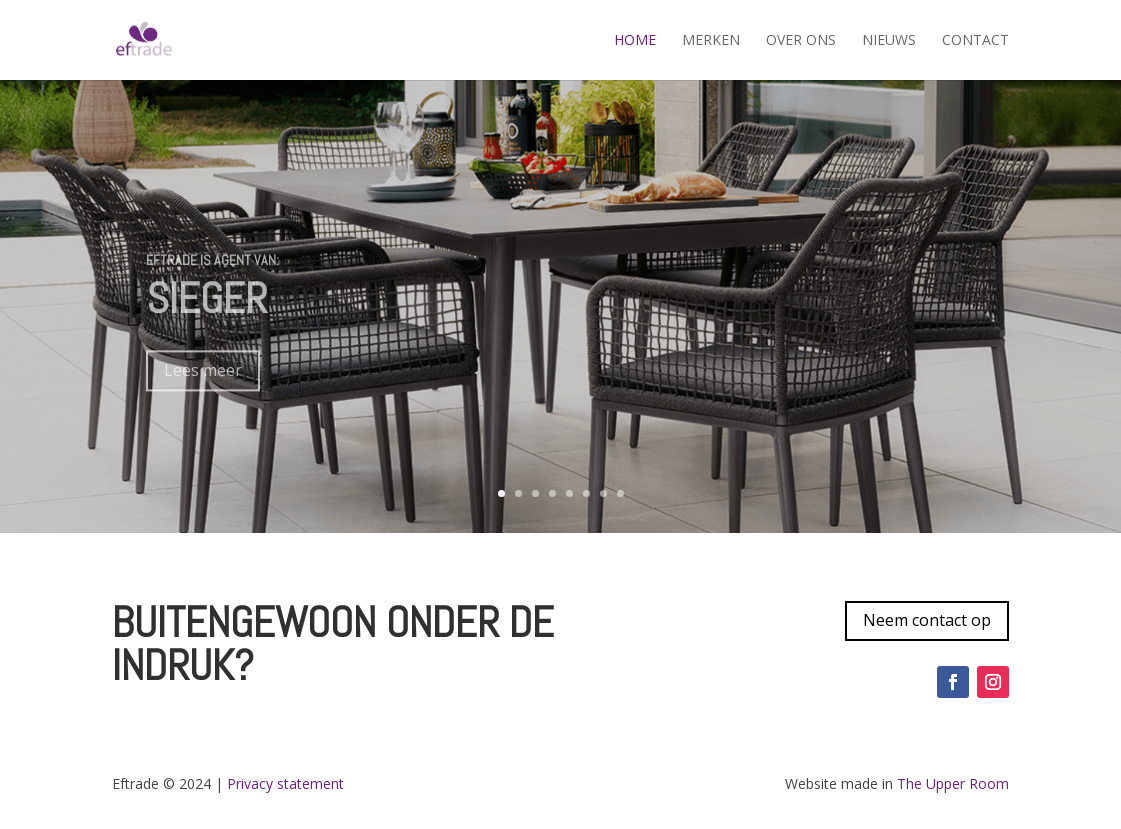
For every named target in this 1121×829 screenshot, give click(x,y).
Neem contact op (927, 620)
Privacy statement (285, 783)
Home (635, 41)
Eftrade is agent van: (212, 273)
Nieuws (889, 41)
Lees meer (203, 383)
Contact (975, 41)
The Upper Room (951, 783)
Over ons (801, 41)
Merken (711, 41)
